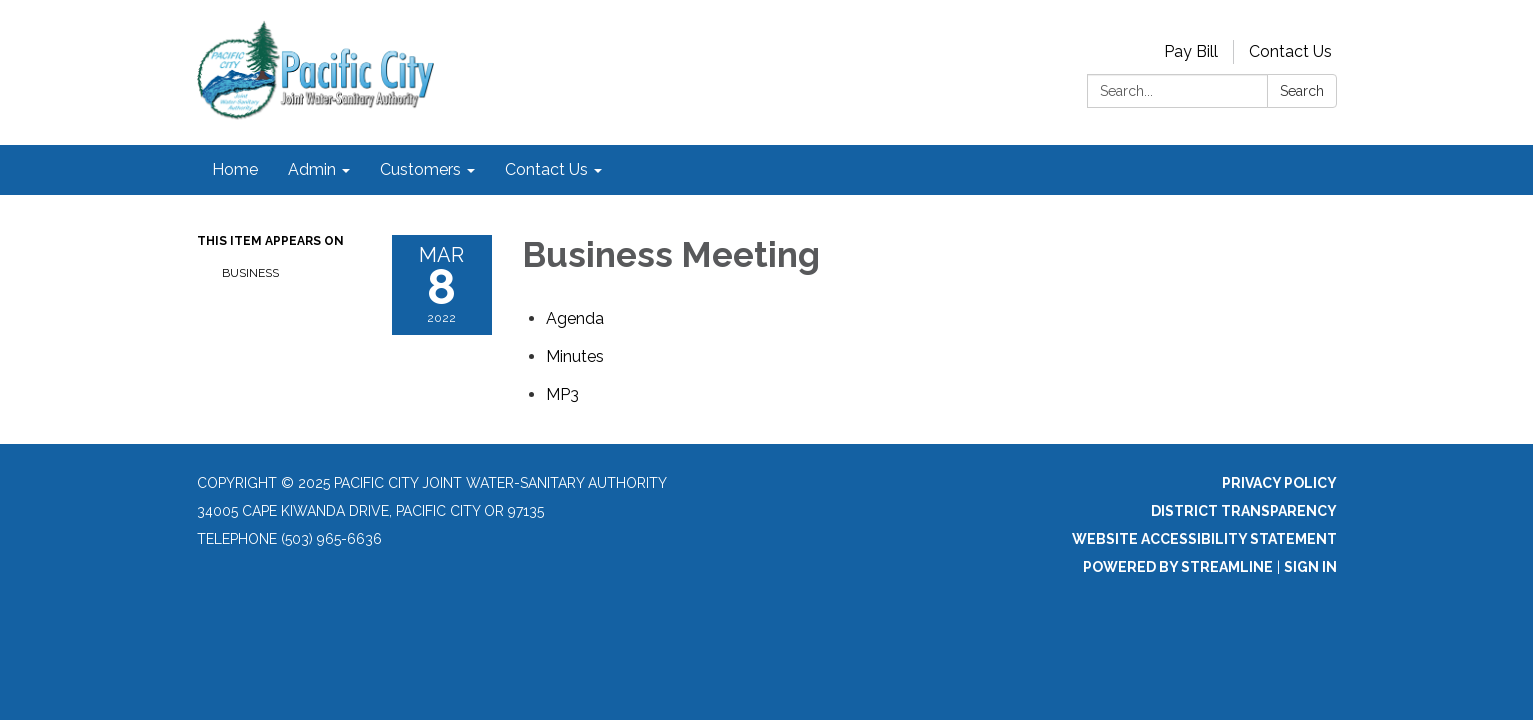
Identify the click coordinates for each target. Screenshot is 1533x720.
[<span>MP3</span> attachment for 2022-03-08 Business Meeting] (562, 394)
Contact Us (1290, 51)
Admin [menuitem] (312, 169)
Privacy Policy (1279, 483)
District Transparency (1244, 511)
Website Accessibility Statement (1204, 539)
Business (250, 273)
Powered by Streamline (1178, 567)
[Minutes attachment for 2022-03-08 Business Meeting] (575, 356)
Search (1302, 91)
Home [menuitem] (235, 169)
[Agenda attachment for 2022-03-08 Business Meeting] (575, 318)
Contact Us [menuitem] (546, 169)
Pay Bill (1191, 51)
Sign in (1310, 567)
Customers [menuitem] (420, 169)
